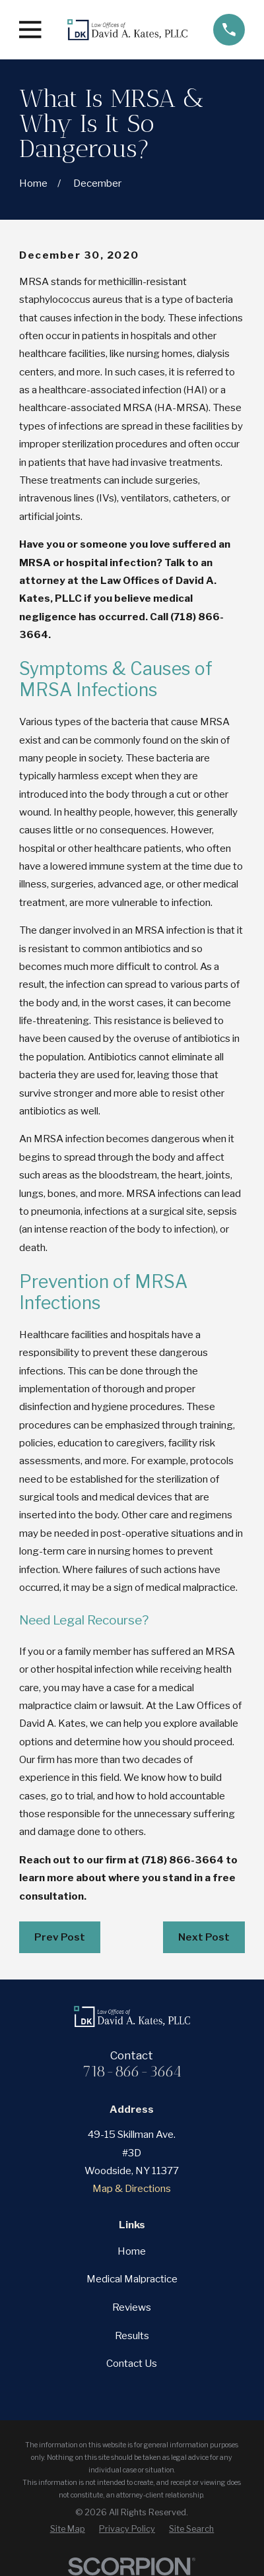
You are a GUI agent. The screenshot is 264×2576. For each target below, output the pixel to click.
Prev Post (59, 1937)
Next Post (204, 1937)
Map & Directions (131, 2188)
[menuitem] (67, 2529)
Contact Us (131, 2363)
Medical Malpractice (132, 2278)
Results (132, 2335)
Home (131, 2251)
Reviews (131, 2307)
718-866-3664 (132, 2071)
